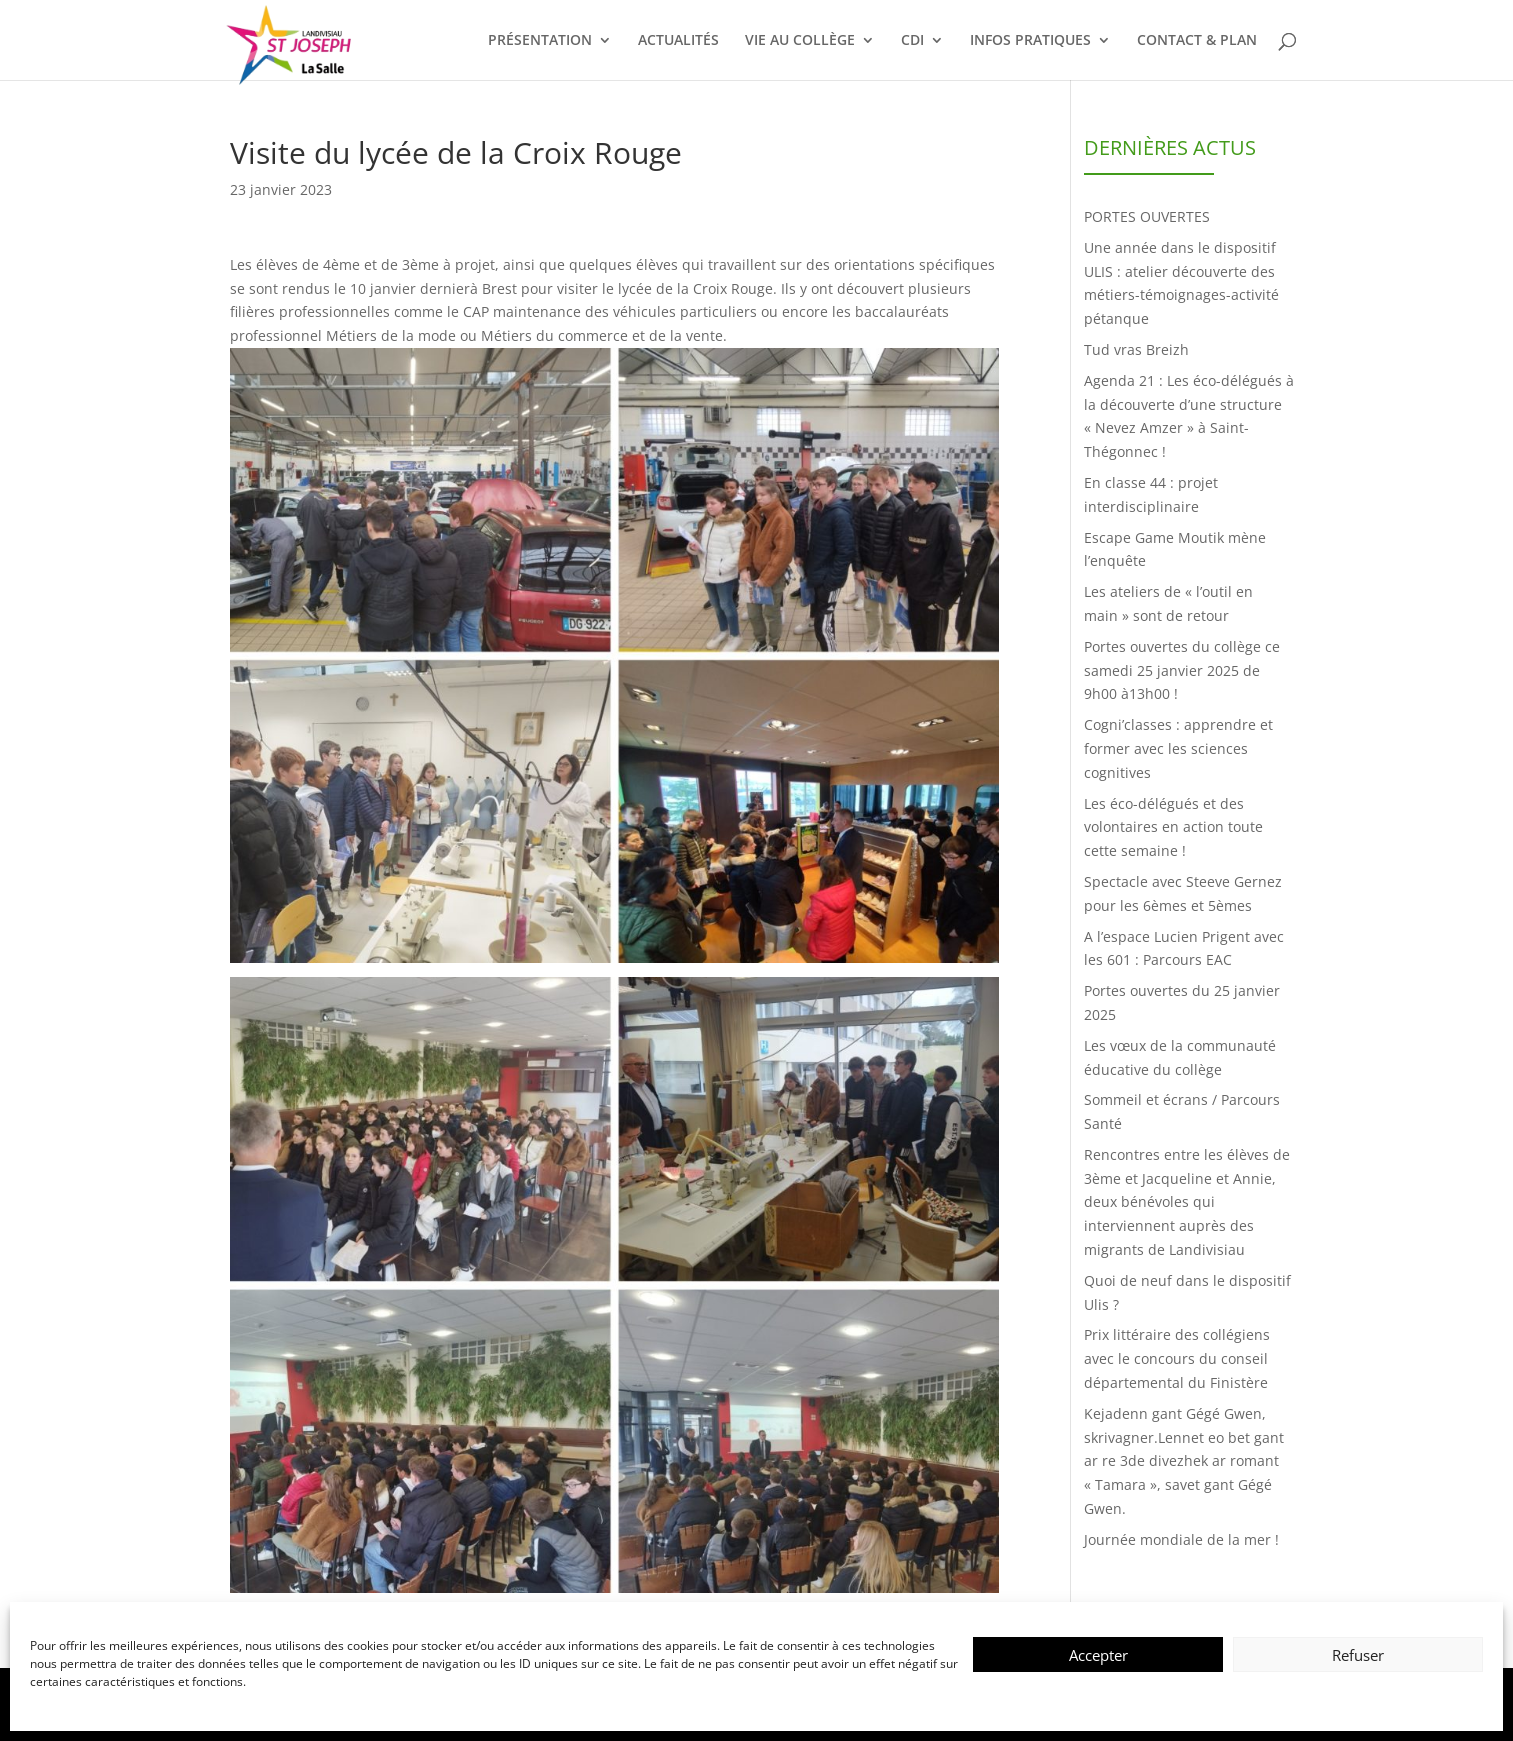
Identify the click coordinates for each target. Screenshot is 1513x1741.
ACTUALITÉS (678, 41)
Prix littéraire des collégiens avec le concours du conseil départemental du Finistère (1177, 1358)
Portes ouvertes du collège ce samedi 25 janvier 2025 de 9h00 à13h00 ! (1182, 670)
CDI (912, 41)
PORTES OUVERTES (1147, 216)
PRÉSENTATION (540, 41)
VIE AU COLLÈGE (800, 41)
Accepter (1098, 1655)
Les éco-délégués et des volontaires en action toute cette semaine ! (1173, 827)
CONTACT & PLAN (1197, 41)
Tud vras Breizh (1136, 349)
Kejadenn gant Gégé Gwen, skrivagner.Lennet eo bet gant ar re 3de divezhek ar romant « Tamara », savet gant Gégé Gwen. (1184, 1461)
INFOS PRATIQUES (1030, 41)
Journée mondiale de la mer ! (1181, 1539)
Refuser (1358, 1655)
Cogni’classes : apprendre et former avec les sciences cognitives (1178, 748)
